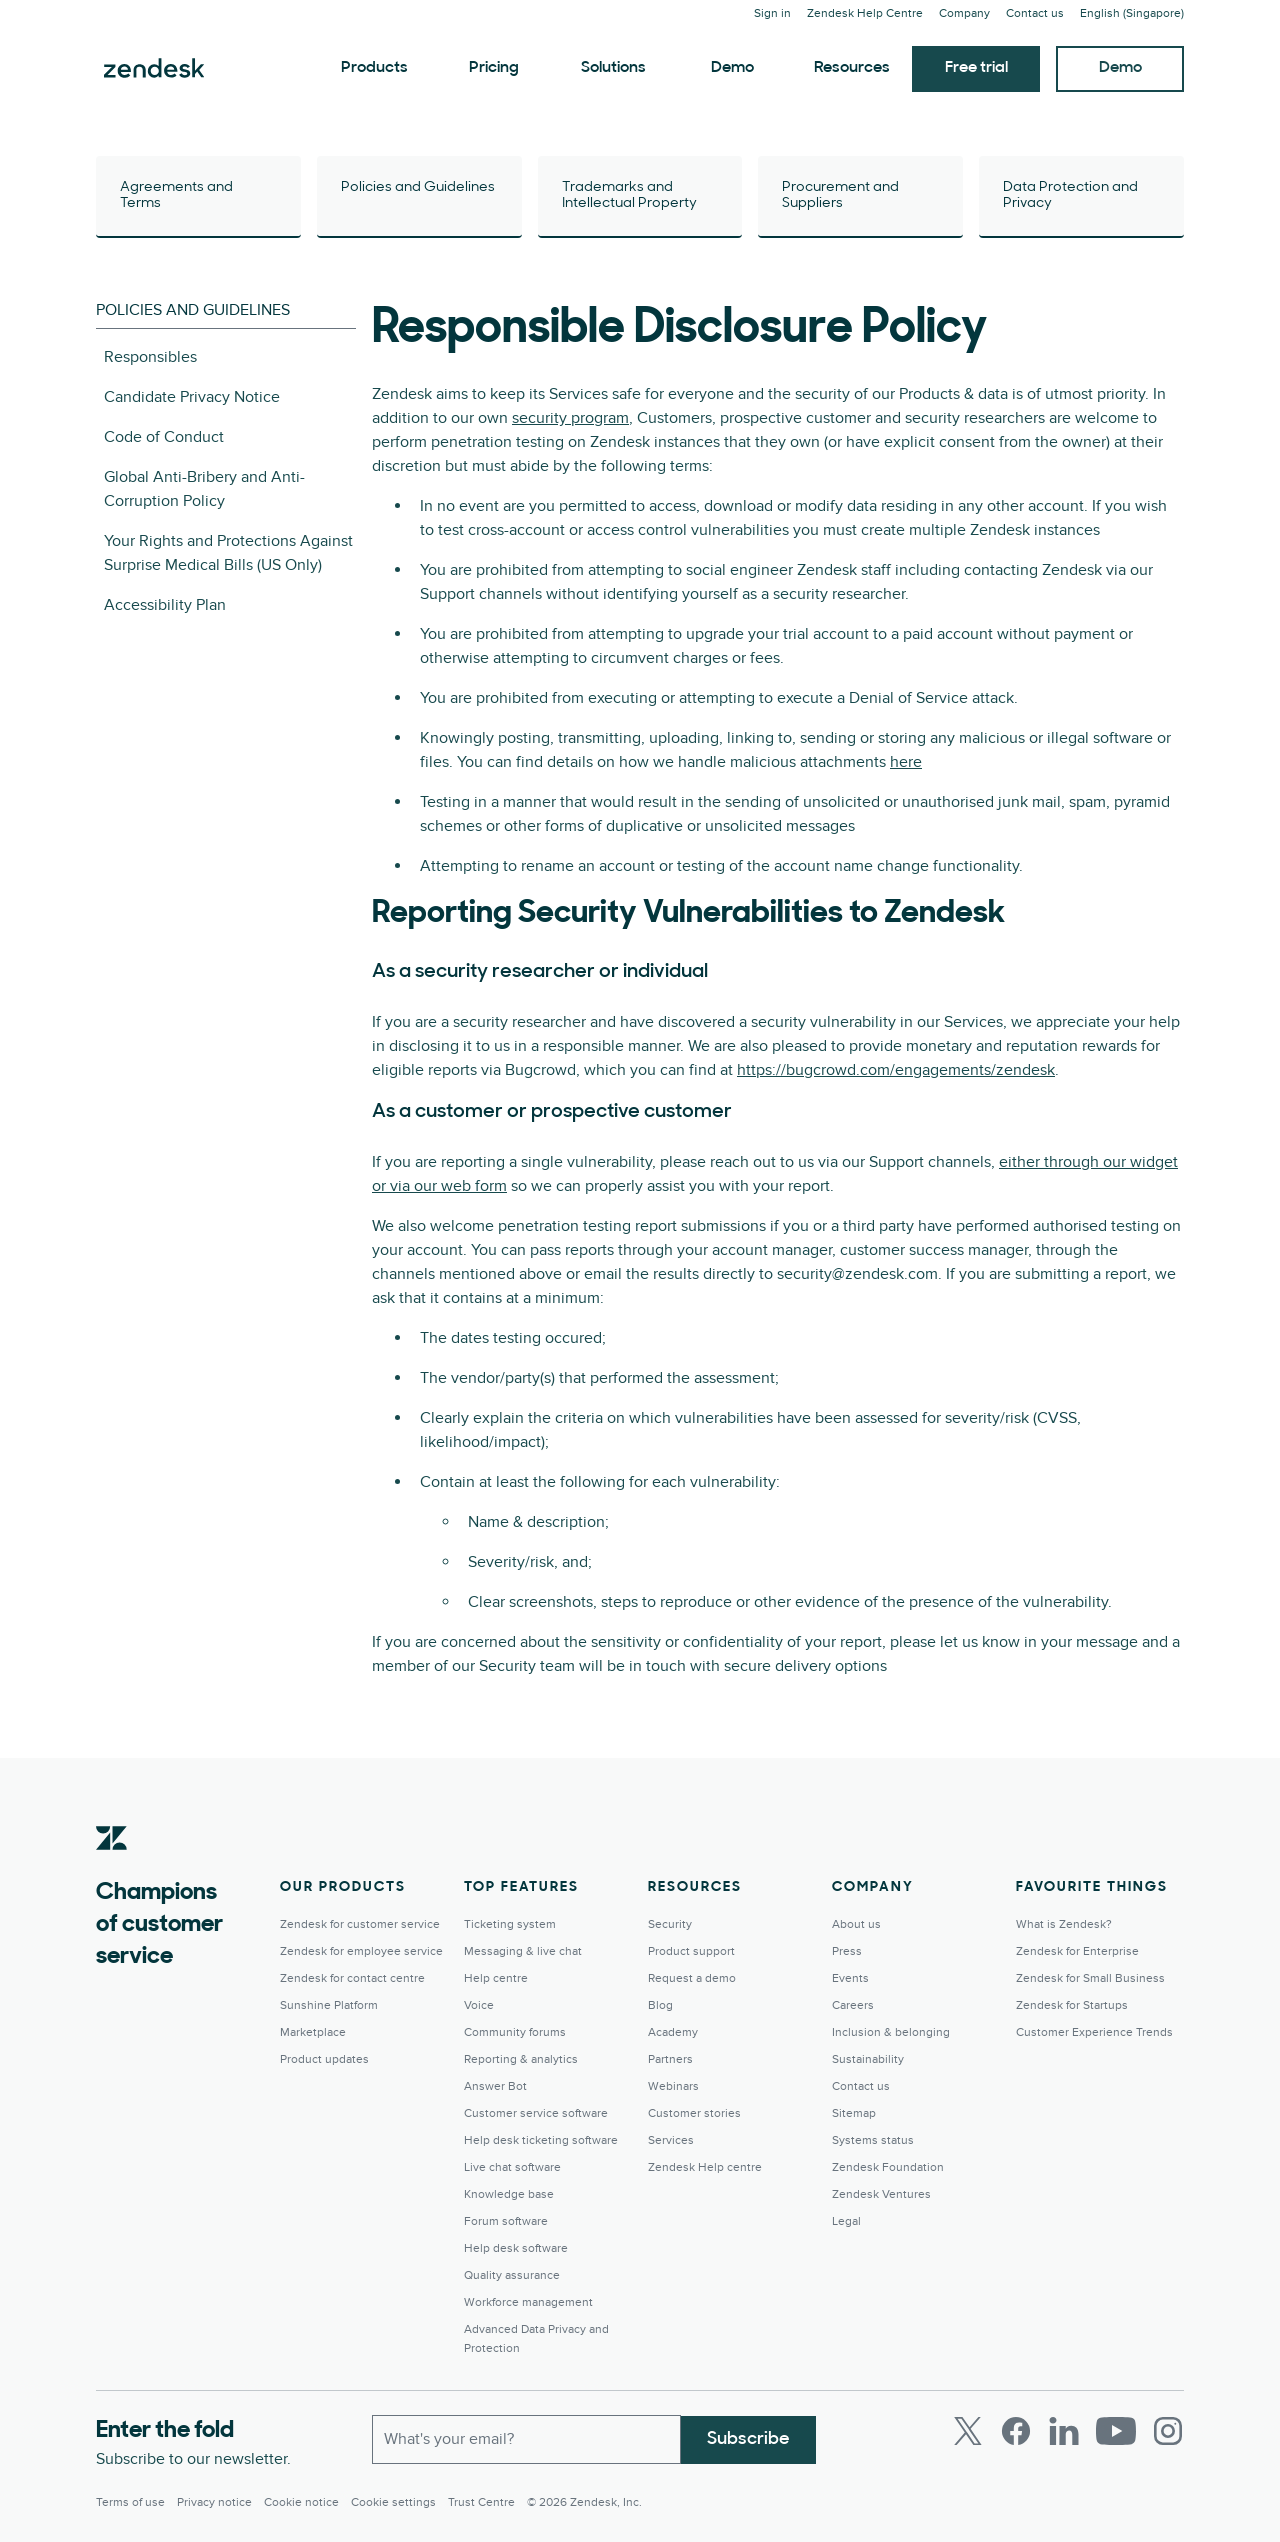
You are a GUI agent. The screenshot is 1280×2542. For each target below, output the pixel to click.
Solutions (613, 68)
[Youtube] (1116, 2431)
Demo (732, 68)
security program (570, 418)
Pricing (494, 68)
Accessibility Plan (165, 605)
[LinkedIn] (1064, 2431)
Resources (852, 68)
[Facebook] (1016, 2431)
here (906, 762)
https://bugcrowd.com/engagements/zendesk (896, 1070)
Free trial (976, 68)
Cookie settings (393, 2502)
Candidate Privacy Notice (192, 397)
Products (374, 68)
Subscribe (748, 2438)
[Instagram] (1168, 2431)
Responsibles (150, 357)
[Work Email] (526, 2439)
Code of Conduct (164, 437)
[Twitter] (968, 2431)
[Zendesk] (112, 1869)
